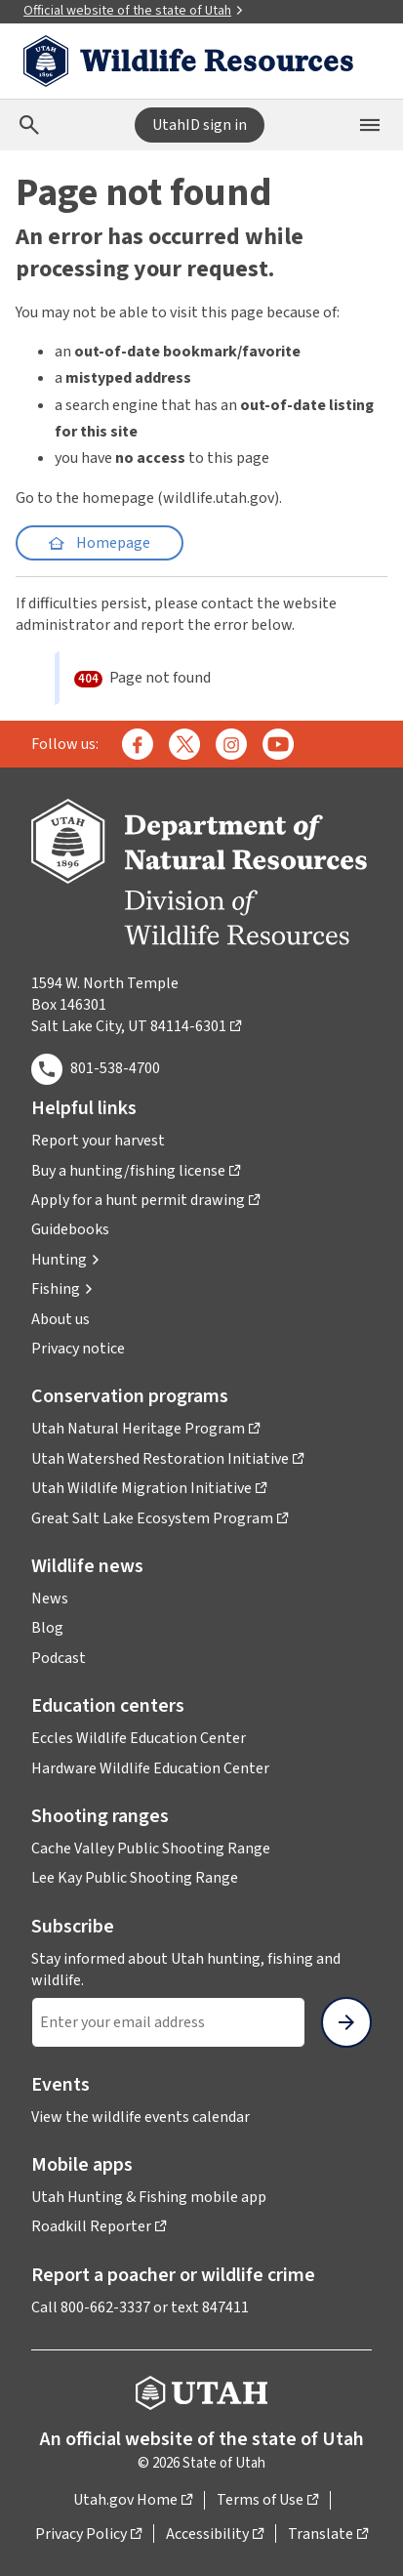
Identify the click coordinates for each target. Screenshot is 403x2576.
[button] (66, 1259)
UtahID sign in (199, 125)
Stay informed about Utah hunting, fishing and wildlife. (186, 1969)
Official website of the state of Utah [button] (133, 11)
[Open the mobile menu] (369, 125)
